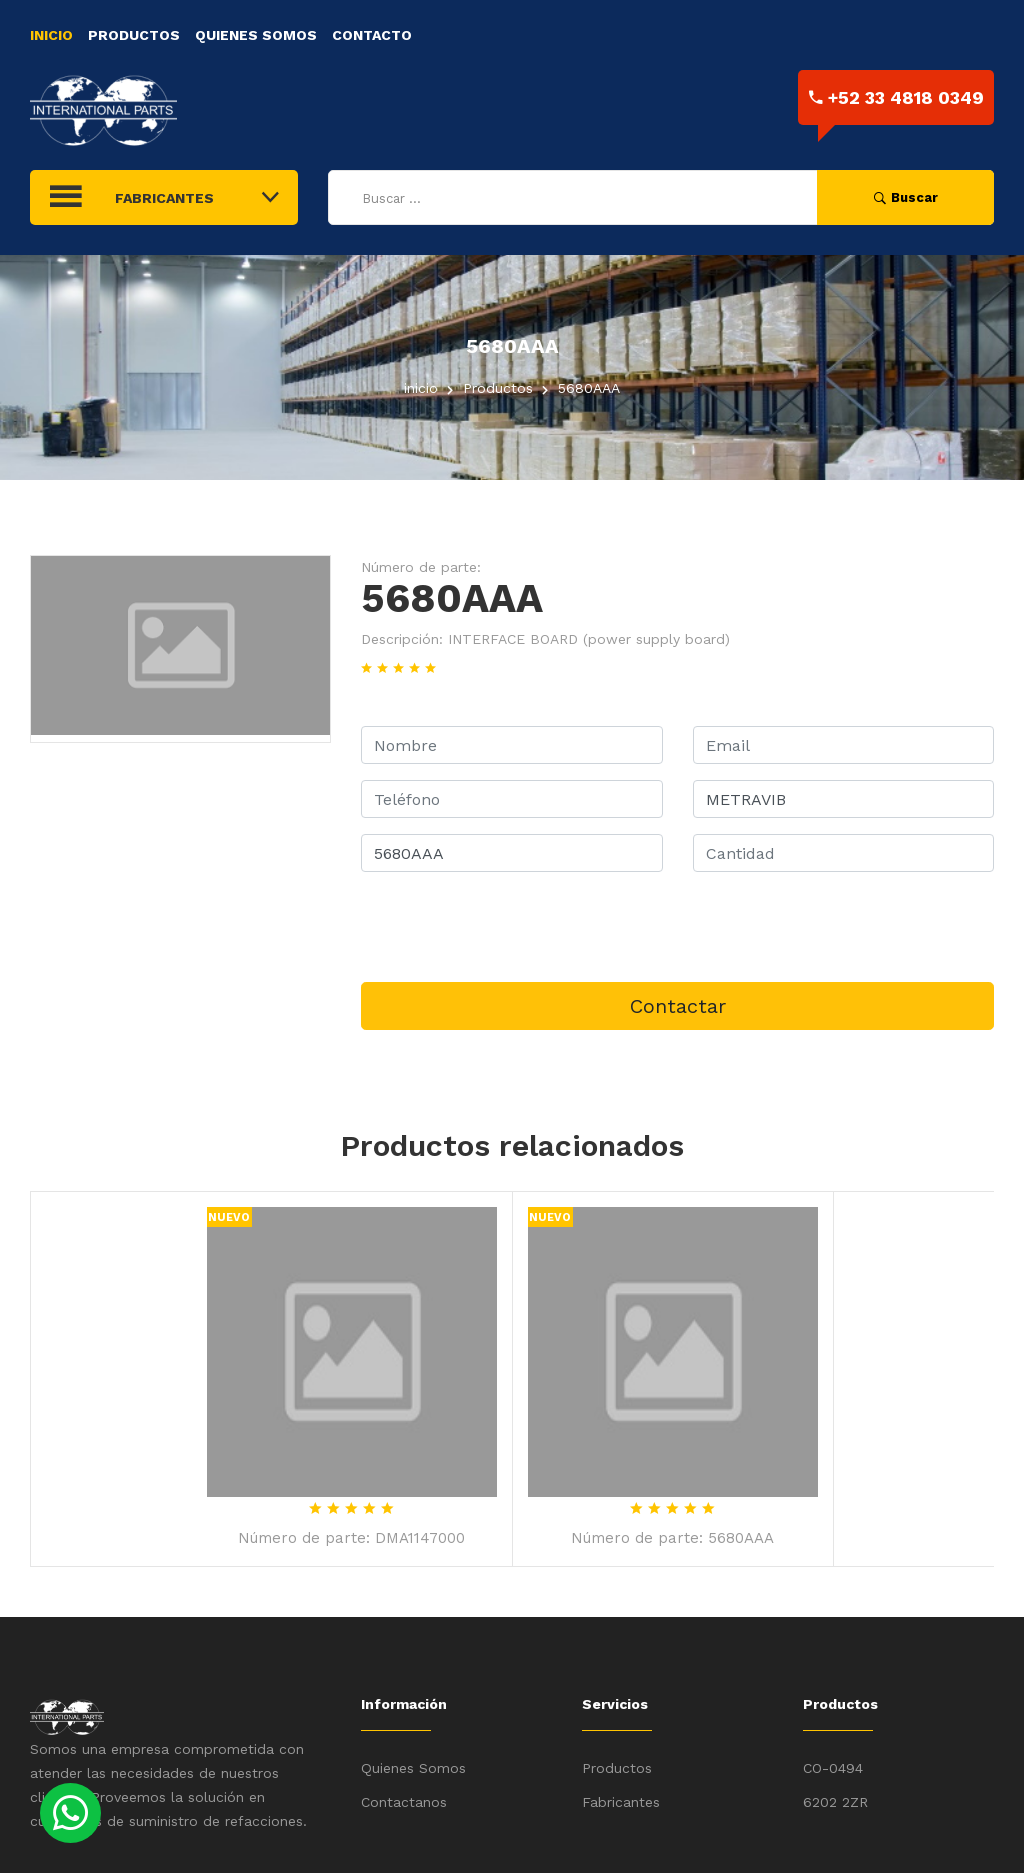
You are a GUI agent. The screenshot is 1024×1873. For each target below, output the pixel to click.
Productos (134, 35)
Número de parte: (421, 567)
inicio (421, 388)
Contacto (372, 35)
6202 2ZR (835, 1802)
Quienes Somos (256, 35)
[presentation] (513, 927)
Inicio (51, 35)
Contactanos (404, 1802)
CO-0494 (833, 1768)
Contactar (678, 1006)
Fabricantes (621, 1802)
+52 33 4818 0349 (896, 97)
